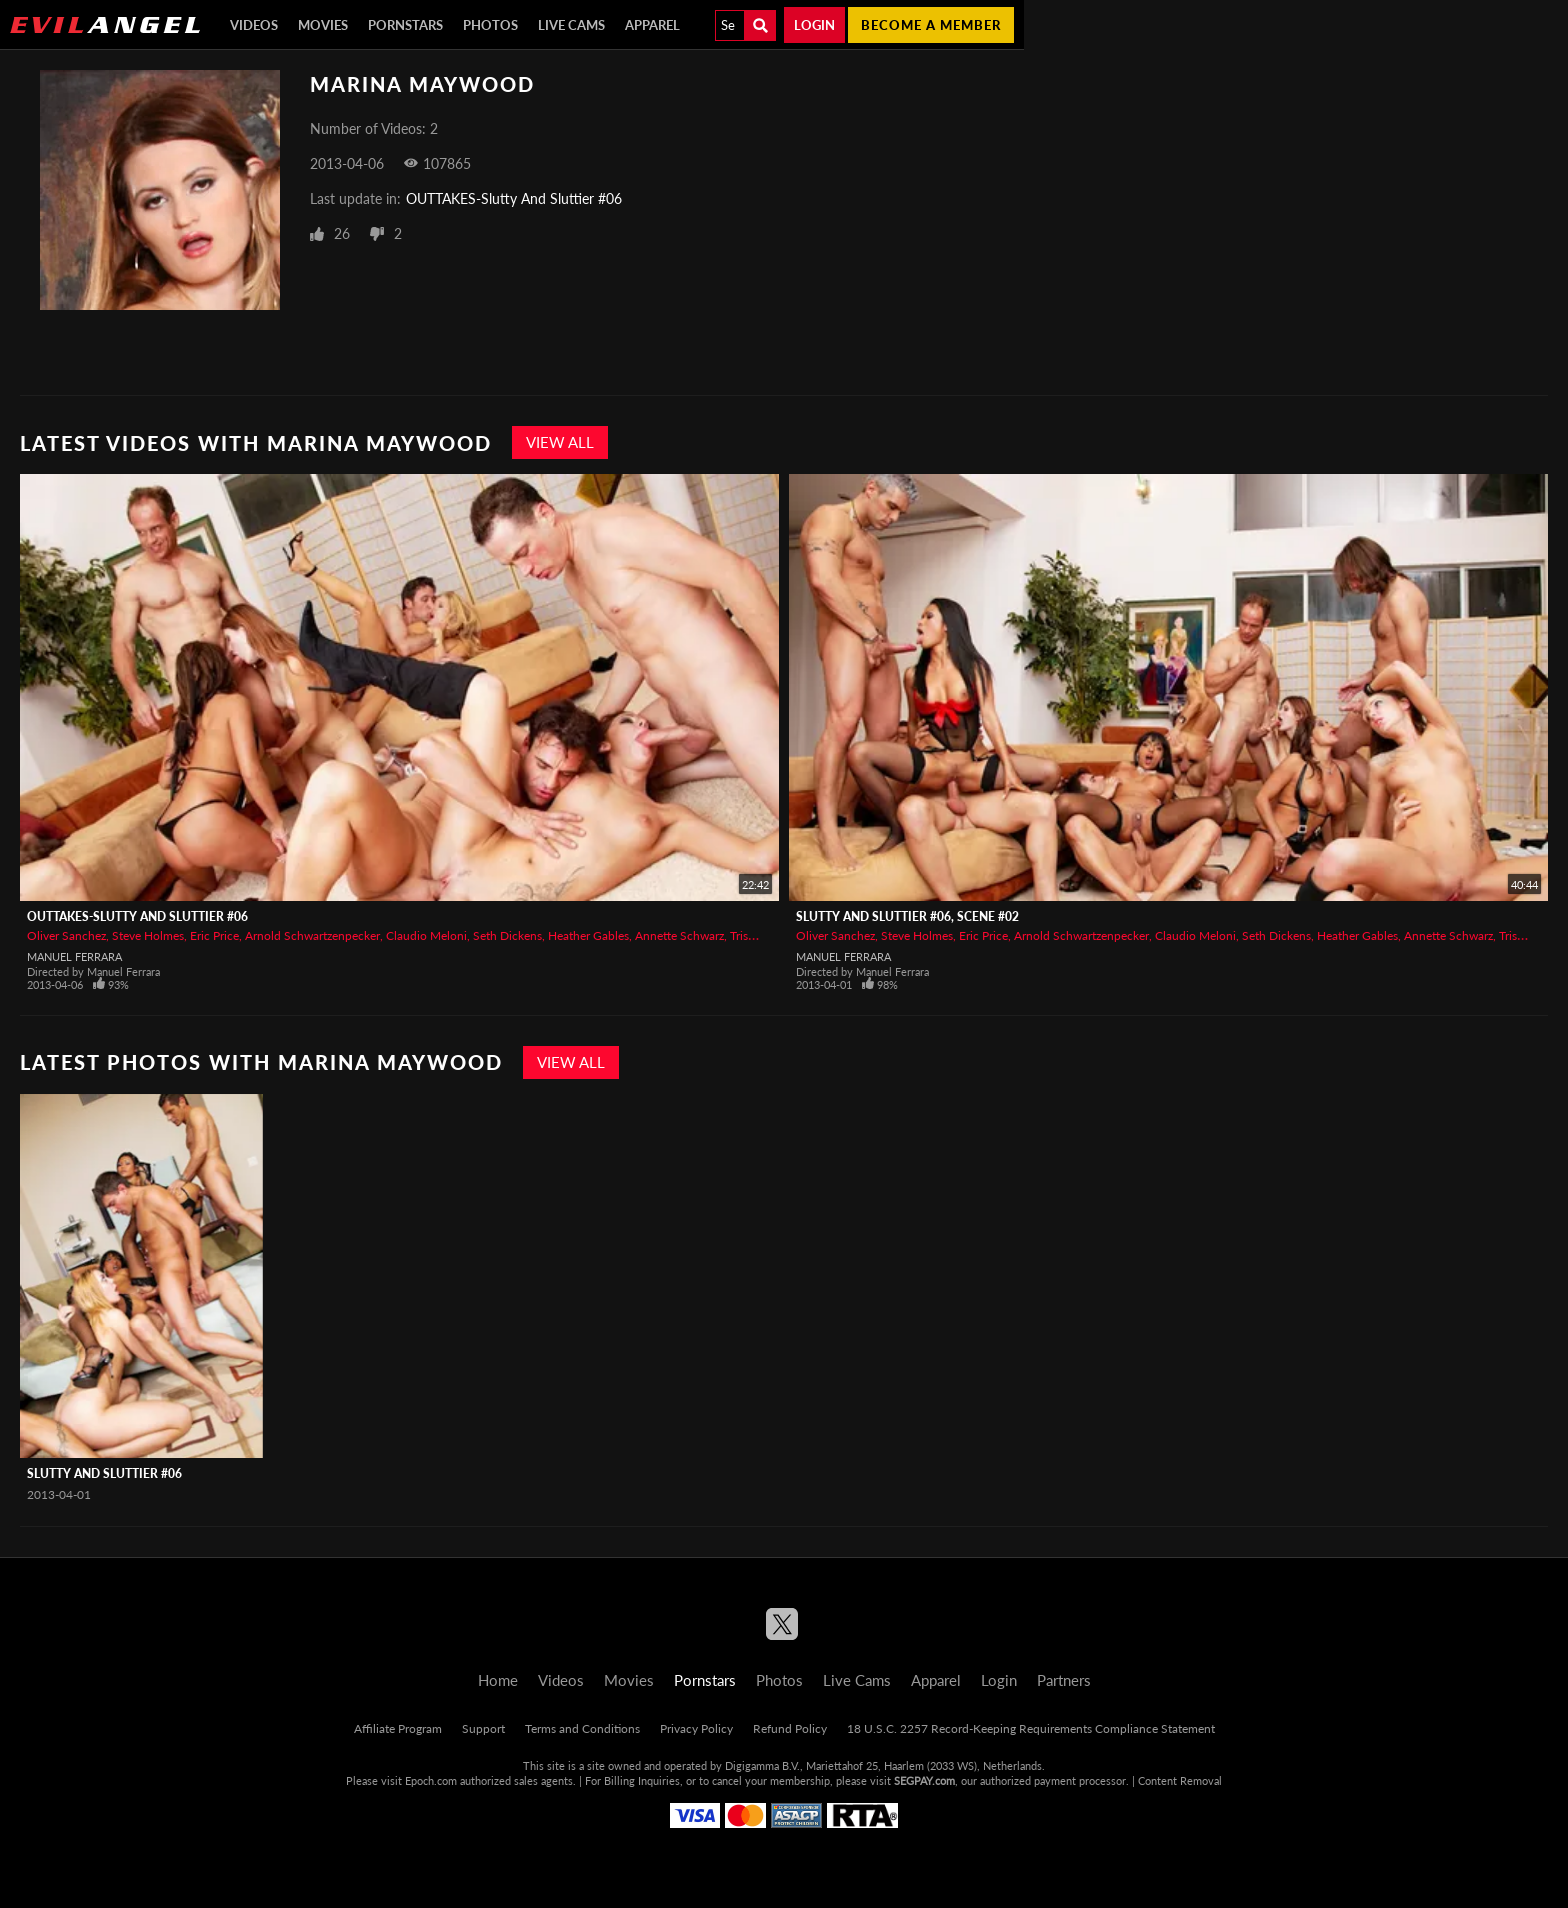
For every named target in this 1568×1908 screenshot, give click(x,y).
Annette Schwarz (679, 935)
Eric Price (214, 935)
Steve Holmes (148, 935)
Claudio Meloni (426, 935)
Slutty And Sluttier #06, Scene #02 (907, 916)
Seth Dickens (507, 935)
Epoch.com (431, 1780)
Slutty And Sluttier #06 (104, 1473)
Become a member (931, 25)
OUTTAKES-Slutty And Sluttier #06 (514, 198)
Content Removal (1180, 1780)
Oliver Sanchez (66, 935)
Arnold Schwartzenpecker (312, 935)
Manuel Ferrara (74, 956)
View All (560, 442)
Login (814, 25)
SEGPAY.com (924, 1780)
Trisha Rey (757, 935)
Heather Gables (588, 935)
